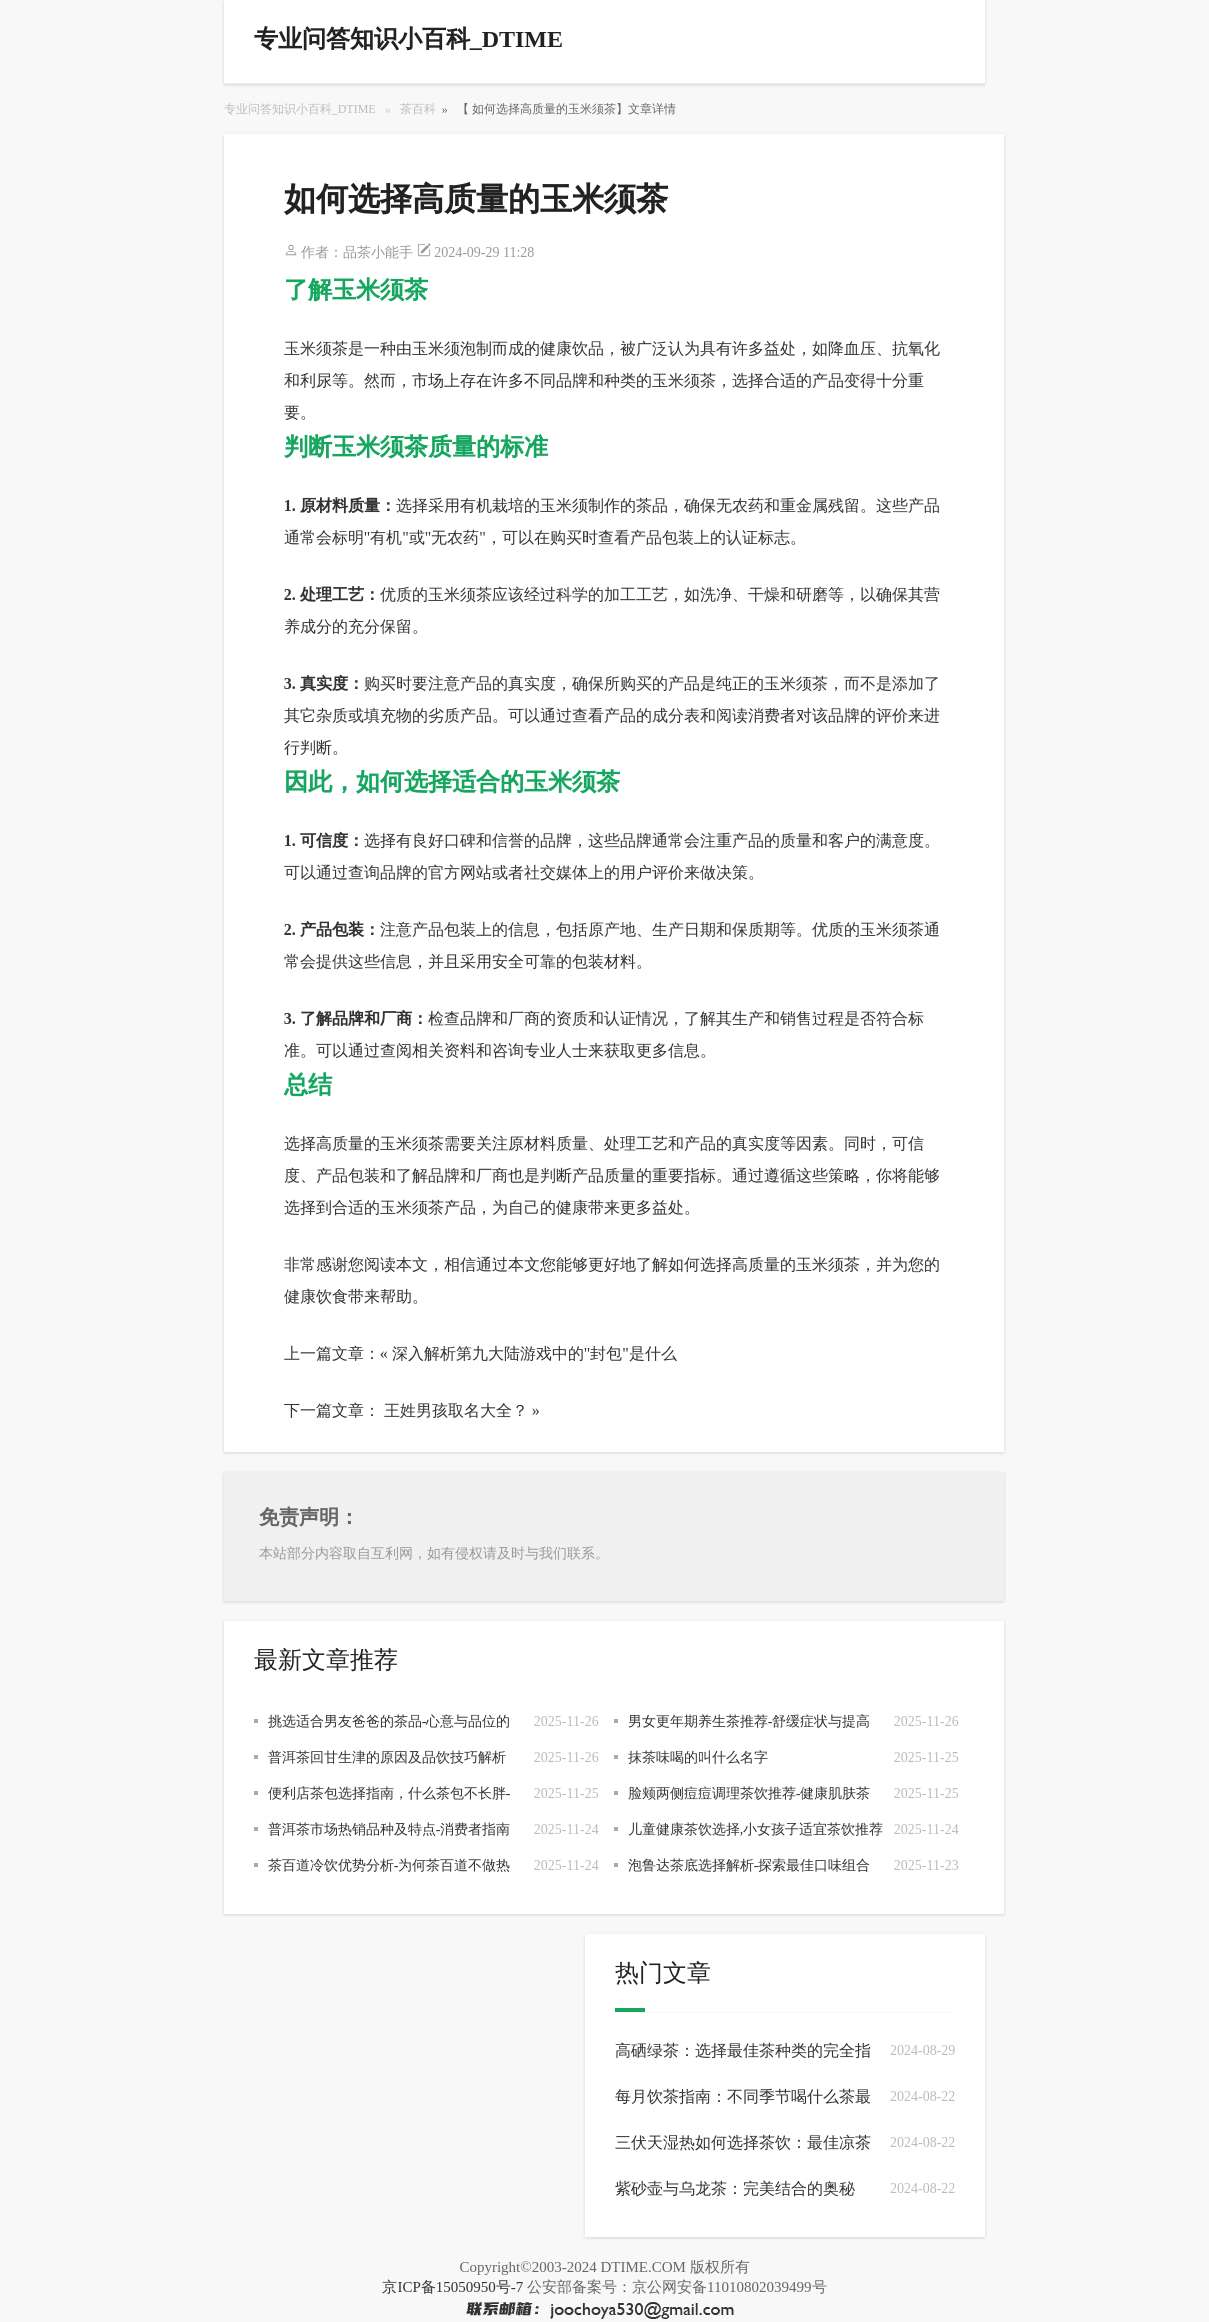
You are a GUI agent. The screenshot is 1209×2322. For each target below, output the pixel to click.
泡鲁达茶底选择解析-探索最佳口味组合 (749, 1865)
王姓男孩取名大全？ (456, 1410)
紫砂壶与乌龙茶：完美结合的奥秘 (735, 2188)
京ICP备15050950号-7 (452, 2287)
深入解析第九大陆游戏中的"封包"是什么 (534, 1353)
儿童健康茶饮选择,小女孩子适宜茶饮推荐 (756, 1829)
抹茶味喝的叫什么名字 (698, 1757)
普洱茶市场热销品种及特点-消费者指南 (389, 1829)
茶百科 (418, 109)
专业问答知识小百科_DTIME (300, 109)
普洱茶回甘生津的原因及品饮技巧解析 (387, 1757)
